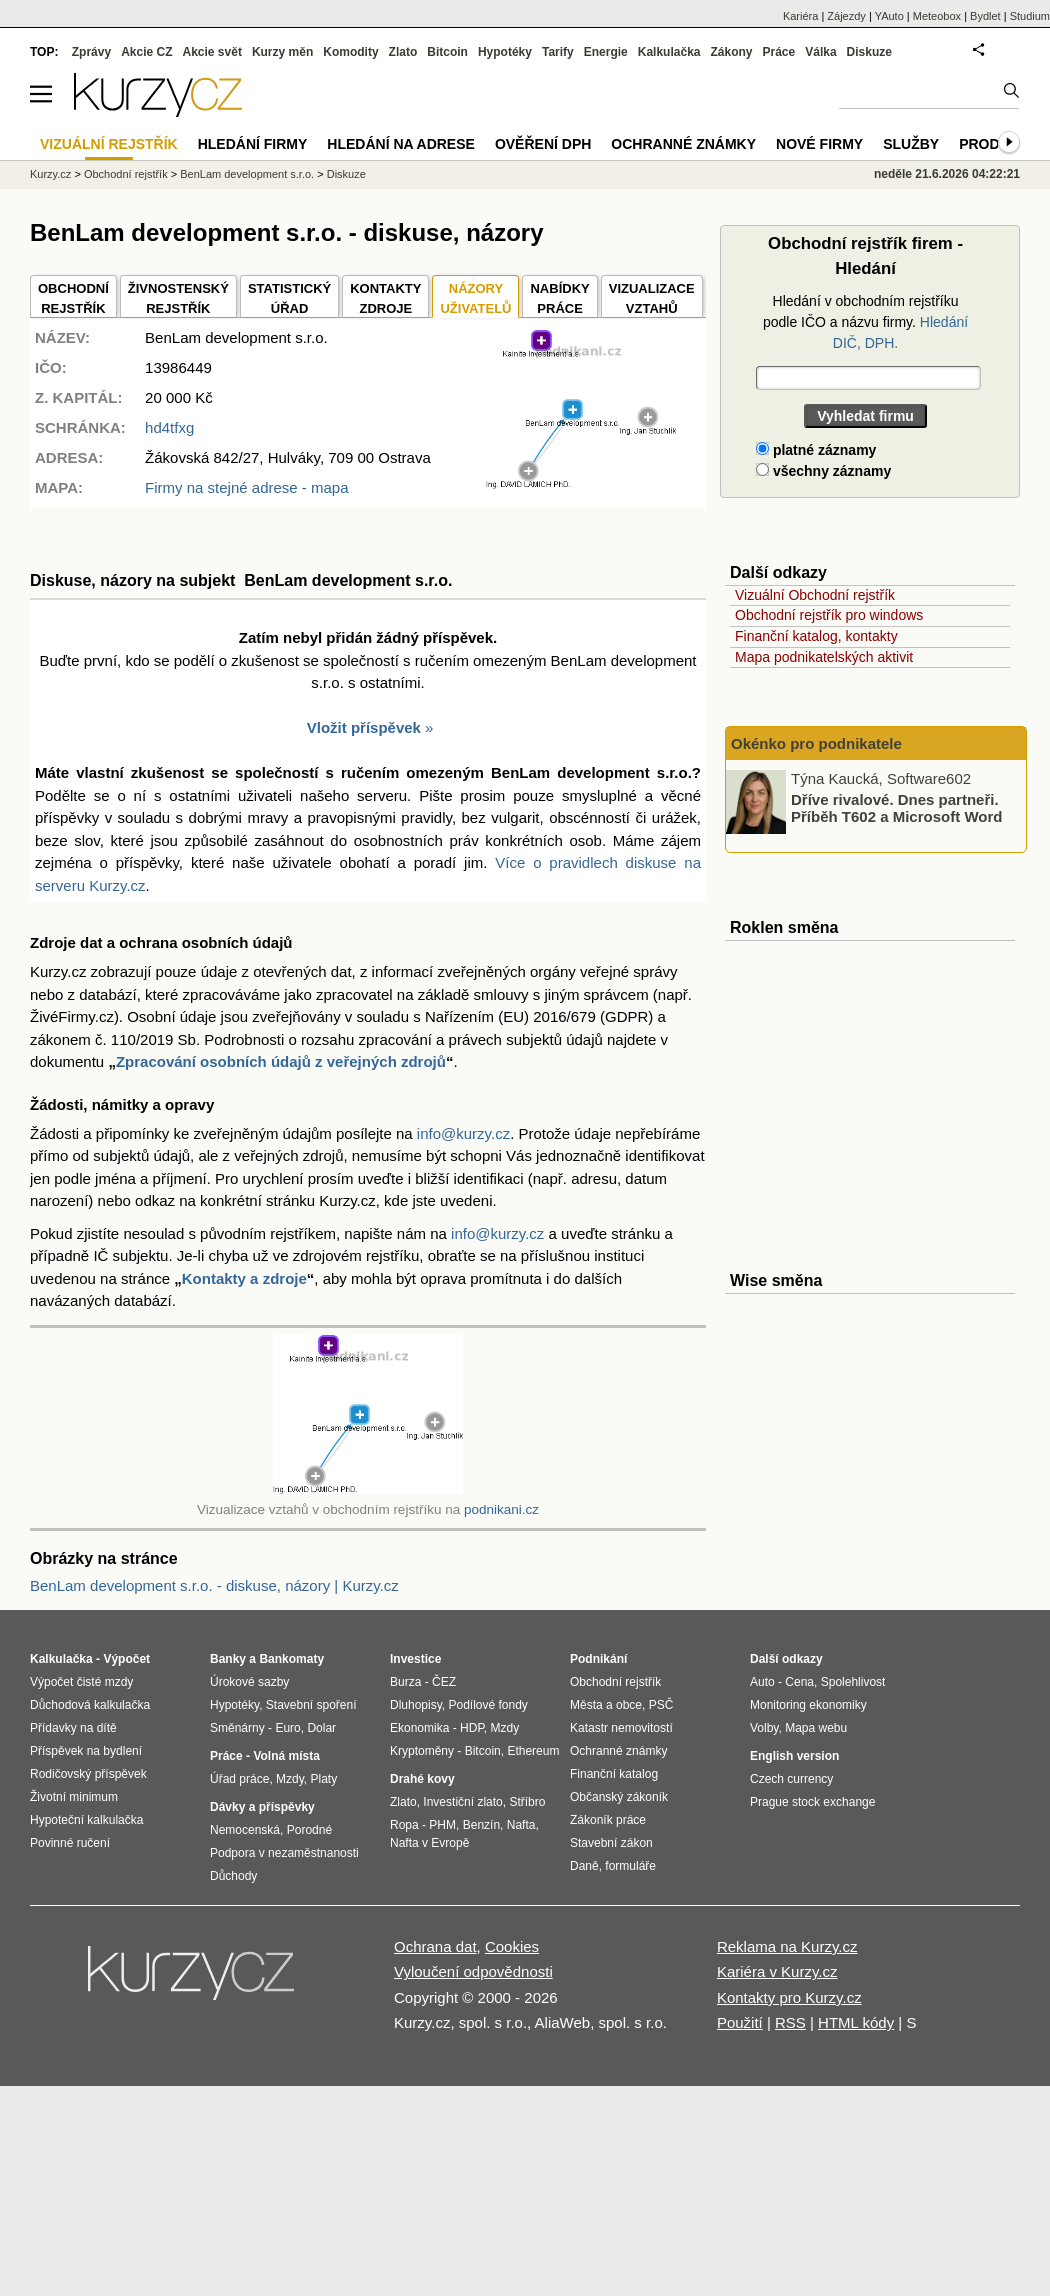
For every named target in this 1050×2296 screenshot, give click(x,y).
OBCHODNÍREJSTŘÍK (73, 298)
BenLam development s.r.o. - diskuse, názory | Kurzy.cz (214, 1585)
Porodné (309, 1830)
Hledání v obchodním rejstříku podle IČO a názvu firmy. (865, 322)
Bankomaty (291, 1659)
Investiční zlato (462, 1802)
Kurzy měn (282, 52)
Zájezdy (846, 16)
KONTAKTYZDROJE (385, 298)
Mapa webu (816, 1728)
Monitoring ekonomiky (808, 1705)
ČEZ (444, 1682)
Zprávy (91, 52)
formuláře (630, 1866)
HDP (472, 1728)
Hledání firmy (253, 144)
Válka (820, 52)
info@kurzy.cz (463, 1133)
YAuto (889, 16)
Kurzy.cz (50, 174)
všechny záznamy (823, 471)
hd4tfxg (169, 427)
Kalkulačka (669, 52)
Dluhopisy (416, 1705)
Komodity (350, 52)
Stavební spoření (311, 1705)
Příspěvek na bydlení (86, 1751)
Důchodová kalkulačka (90, 1705)
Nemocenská (245, 1830)
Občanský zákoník (619, 1797)
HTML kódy (856, 2022)
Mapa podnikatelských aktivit (824, 657)
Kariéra (800, 16)
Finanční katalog (614, 1774)
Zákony (731, 52)
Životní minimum (74, 1797)
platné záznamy (816, 450)
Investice (415, 1659)
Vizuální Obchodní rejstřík (815, 595)
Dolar (321, 1728)
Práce (779, 52)
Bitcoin (447, 52)
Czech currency (791, 1779)
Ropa (404, 1825)
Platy (324, 1779)
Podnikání (598, 1659)
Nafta (521, 1825)
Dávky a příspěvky (262, 1807)
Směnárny (237, 1728)
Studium (1030, 16)
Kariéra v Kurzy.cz (777, 1971)
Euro (287, 1728)
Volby (764, 1728)
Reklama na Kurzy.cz (787, 1946)
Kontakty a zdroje (244, 1278)
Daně (584, 1866)
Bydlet (985, 16)
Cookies (512, 1946)
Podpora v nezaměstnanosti (284, 1853)
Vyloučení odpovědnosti (473, 1971)
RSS (790, 2022)
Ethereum (533, 1751)
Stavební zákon (611, 1843)
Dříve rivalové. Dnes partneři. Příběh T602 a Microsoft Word (896, 808)
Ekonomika (419, 1728)
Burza (405, 1682)
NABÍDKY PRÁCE (559, 298)
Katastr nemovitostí (621, 1728)
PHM (442, 1825)
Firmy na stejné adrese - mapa (246, 487)
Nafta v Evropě (429, 1843)
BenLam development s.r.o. (247, 174)
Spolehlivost (853, 1682)
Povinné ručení (70, 1843)
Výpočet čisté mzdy (81, 1682)
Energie (606, 52)
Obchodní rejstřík (126, 174)
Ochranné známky (683, 144)
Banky (228, 1659)
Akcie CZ (146, 52)
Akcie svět (212, 52)
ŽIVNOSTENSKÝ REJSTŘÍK (178, 298)
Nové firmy (819, 144)
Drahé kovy (422, 1779)
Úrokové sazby (249, 1682)
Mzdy (290, 1779)
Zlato (403, 52)
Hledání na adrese (401, 144)
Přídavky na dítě (73, 1728)
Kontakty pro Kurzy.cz (789, 1997)
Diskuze (869, 52)
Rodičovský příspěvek (88, 1774)
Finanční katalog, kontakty (816, 636)
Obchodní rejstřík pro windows (829, 615)
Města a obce (606, 1705)
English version (794, 1756)
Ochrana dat (435, 1946)
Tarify (558, 52)
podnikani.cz (501, 1509)
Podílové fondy (487, 1705)
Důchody (233, 1876)
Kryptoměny (422, 1751)
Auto (762, 1682)
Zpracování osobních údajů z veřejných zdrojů (281, 1061)
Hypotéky (505, 52)
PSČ (661, 1705)
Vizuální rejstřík (109, 144)
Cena (799, 1682)
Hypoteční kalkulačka (86, 1820)
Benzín (481, 1825)
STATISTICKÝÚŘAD (289, 298)
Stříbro (527, 1802)
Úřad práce (239, 1779)
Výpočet (126, 1659)
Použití (740, 2022)
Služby (911, 144)
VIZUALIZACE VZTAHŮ (652, 298)
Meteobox (937, 16)
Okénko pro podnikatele (816, 743)
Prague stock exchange (812, 1802)
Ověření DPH (543, 144)
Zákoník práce (608, 1820)
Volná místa (286, 1756)
